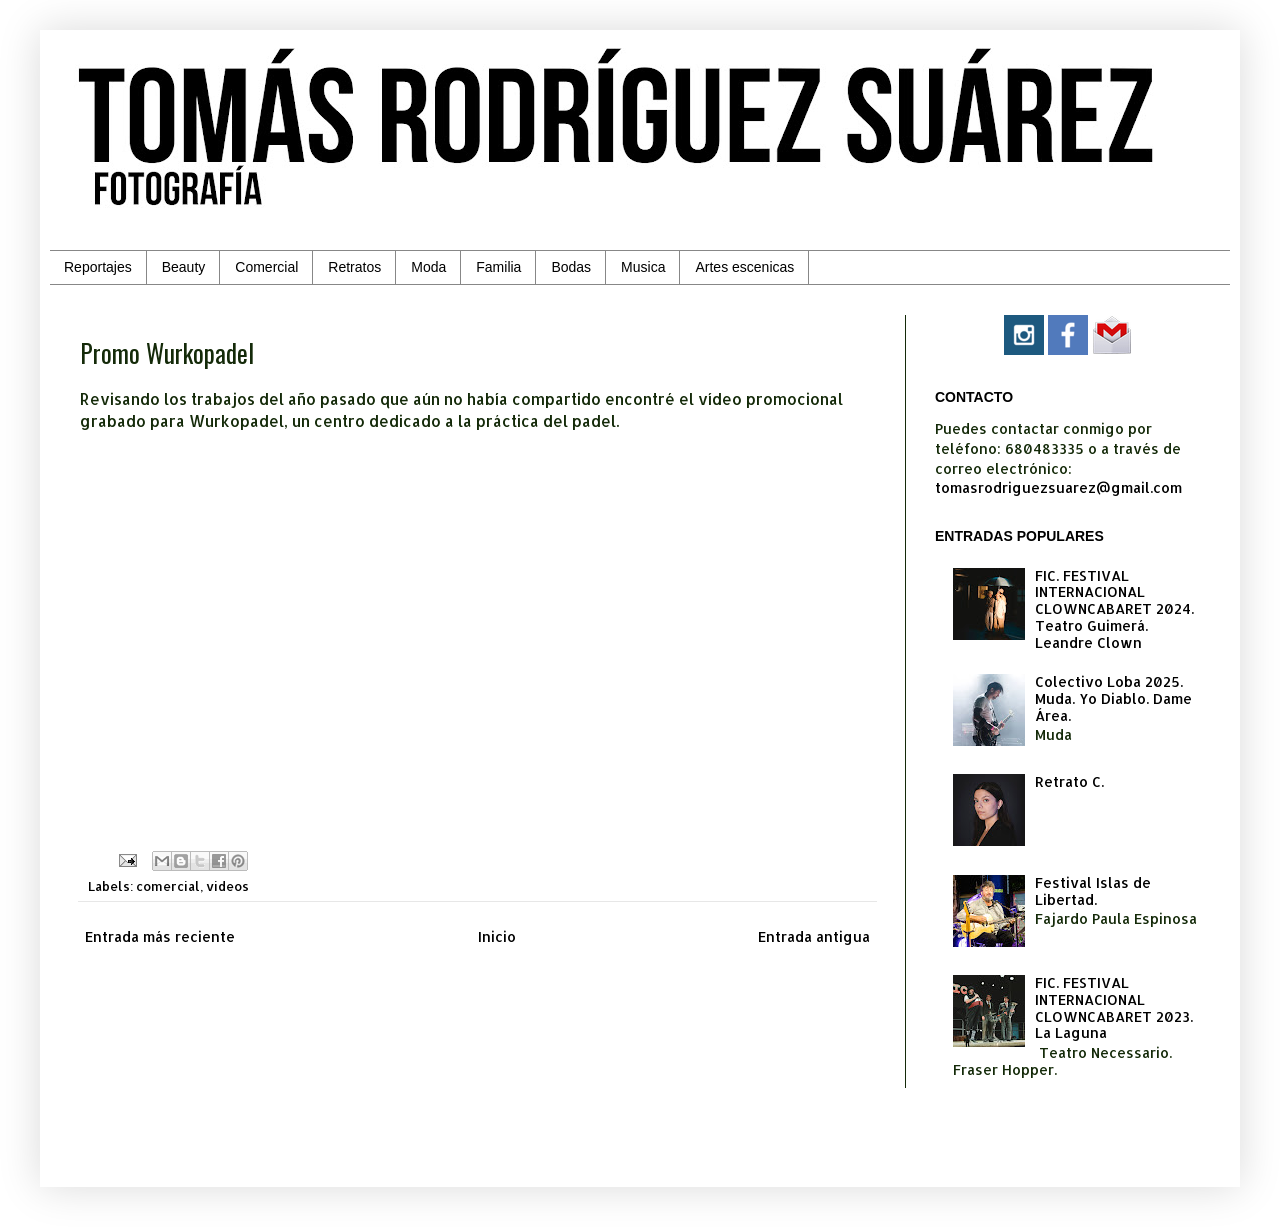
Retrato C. (1069, 781)
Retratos (354, 267)
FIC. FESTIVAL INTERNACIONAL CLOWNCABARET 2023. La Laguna (1114, 1007)
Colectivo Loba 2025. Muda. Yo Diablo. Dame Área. (1113, 698)
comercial (168, 886)
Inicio (497, 936)
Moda (428, 267)
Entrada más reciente (160, 936)
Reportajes (98, 267)
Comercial (266, 267)
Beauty (184, 267)
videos (227, 886)
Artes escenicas (744, 267)
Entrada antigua (814, 936)
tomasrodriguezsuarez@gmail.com (1058, 487)
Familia (498, 267)
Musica (643, 267)
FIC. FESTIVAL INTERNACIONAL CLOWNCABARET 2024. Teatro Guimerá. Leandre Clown (1114, 609)
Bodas (571, 267)
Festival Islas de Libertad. (1093, 891)
